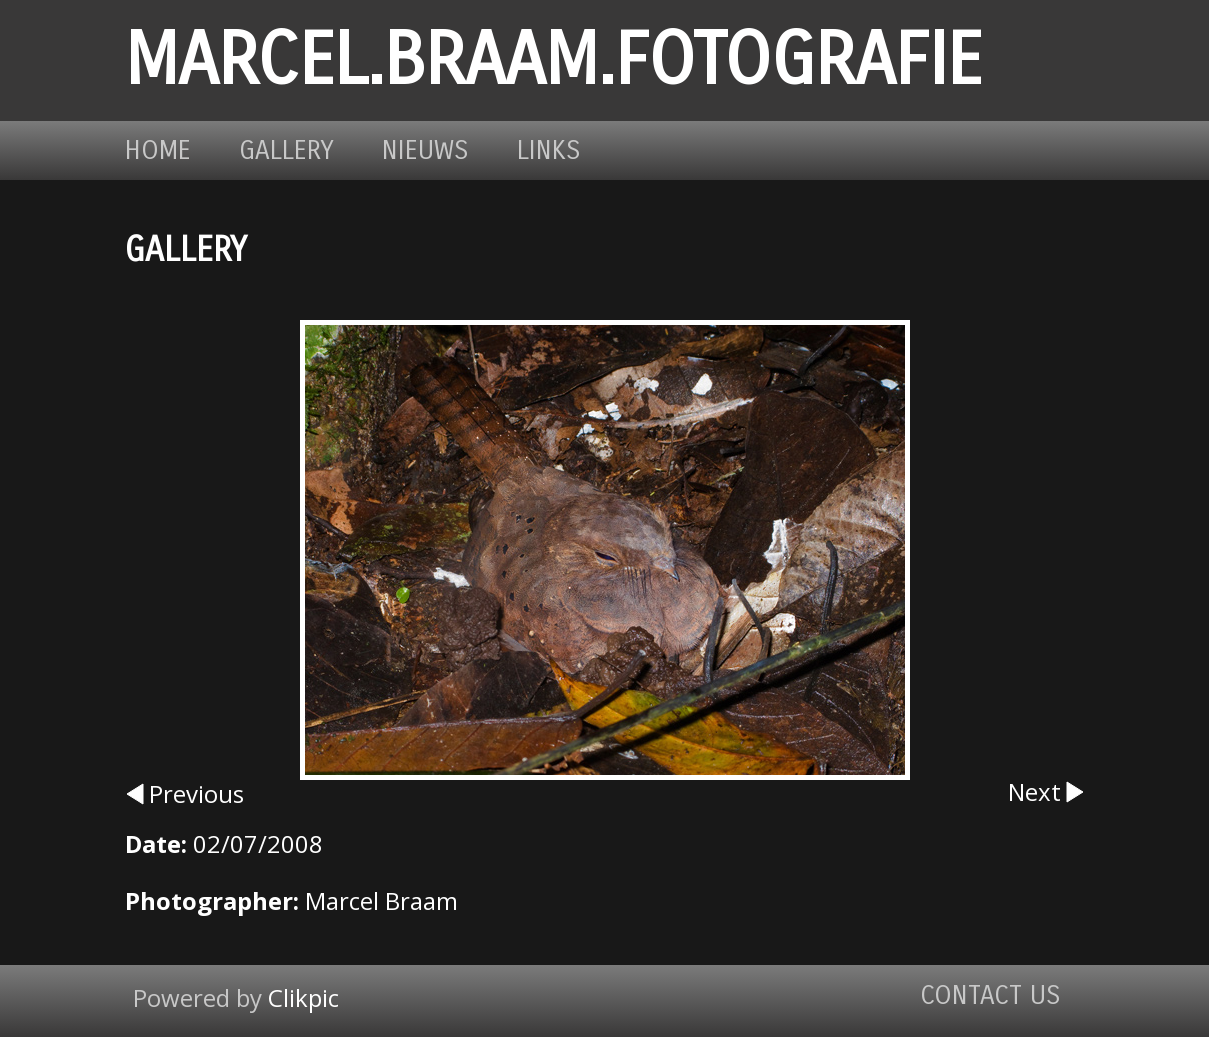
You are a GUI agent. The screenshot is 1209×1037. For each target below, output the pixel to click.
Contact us (990, 995)
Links (549, 150)
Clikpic (303, 997)
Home (158, 150)
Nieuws (425, 150)
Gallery (286, 150)
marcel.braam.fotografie (553, 60)
